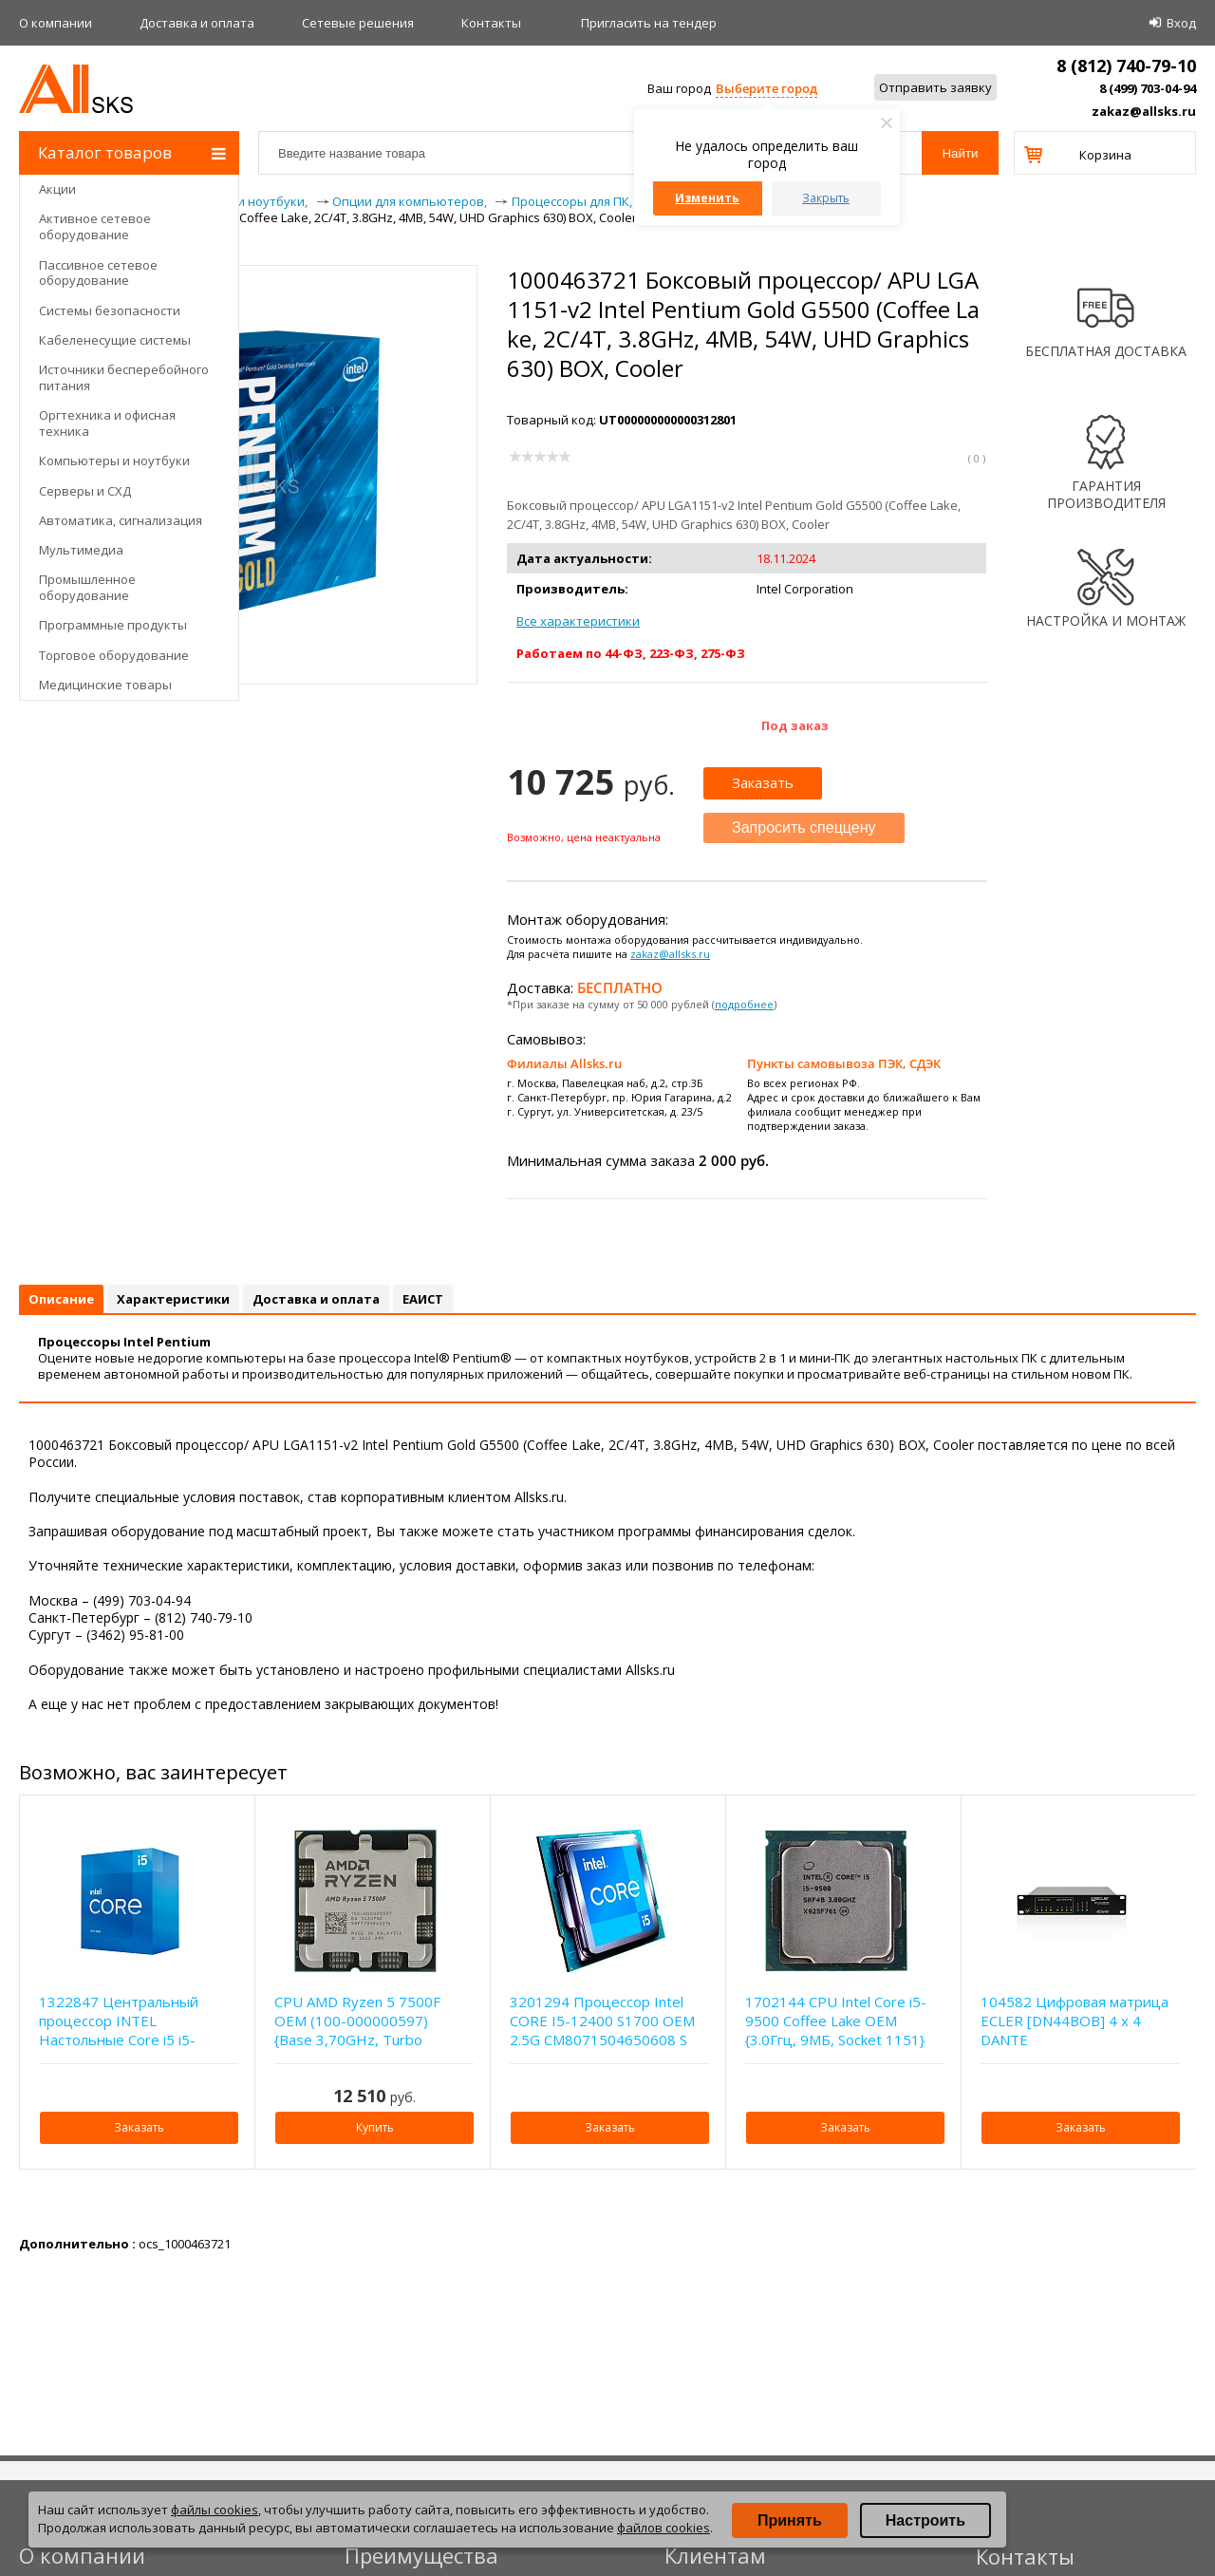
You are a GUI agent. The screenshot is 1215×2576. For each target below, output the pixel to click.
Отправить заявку (935, 87)
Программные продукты (113, 624)
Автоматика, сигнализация (120, 520)
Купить (375, 2127)
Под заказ (795, 725)
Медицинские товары (105, 684)
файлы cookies (214, 2509)
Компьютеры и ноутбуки (114, 460)
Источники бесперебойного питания (124, 377)
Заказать (763, 782)
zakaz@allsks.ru (1144, 111)
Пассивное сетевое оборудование (98, 273)
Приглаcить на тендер (649, 22)
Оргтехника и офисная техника (107, 423)
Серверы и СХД (85, 490)
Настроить (925, 2520)
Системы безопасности (109, 310)
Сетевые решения (358, 22)
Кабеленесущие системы (115, 339)
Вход (1181, 22)
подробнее (744, 1004)
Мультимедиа (81, 549)
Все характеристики (578, 621)
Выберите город (766, 88)
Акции (57, 188)
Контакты (491, 22)
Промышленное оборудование (87, 587)
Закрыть (826, 198)
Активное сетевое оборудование (95, 226)
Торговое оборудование (114, 655)
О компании (55, 22)
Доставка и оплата (197, 22)
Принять (789, 2520)
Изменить (707, 198)
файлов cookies (663, 2527)
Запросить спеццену (804, 827)
